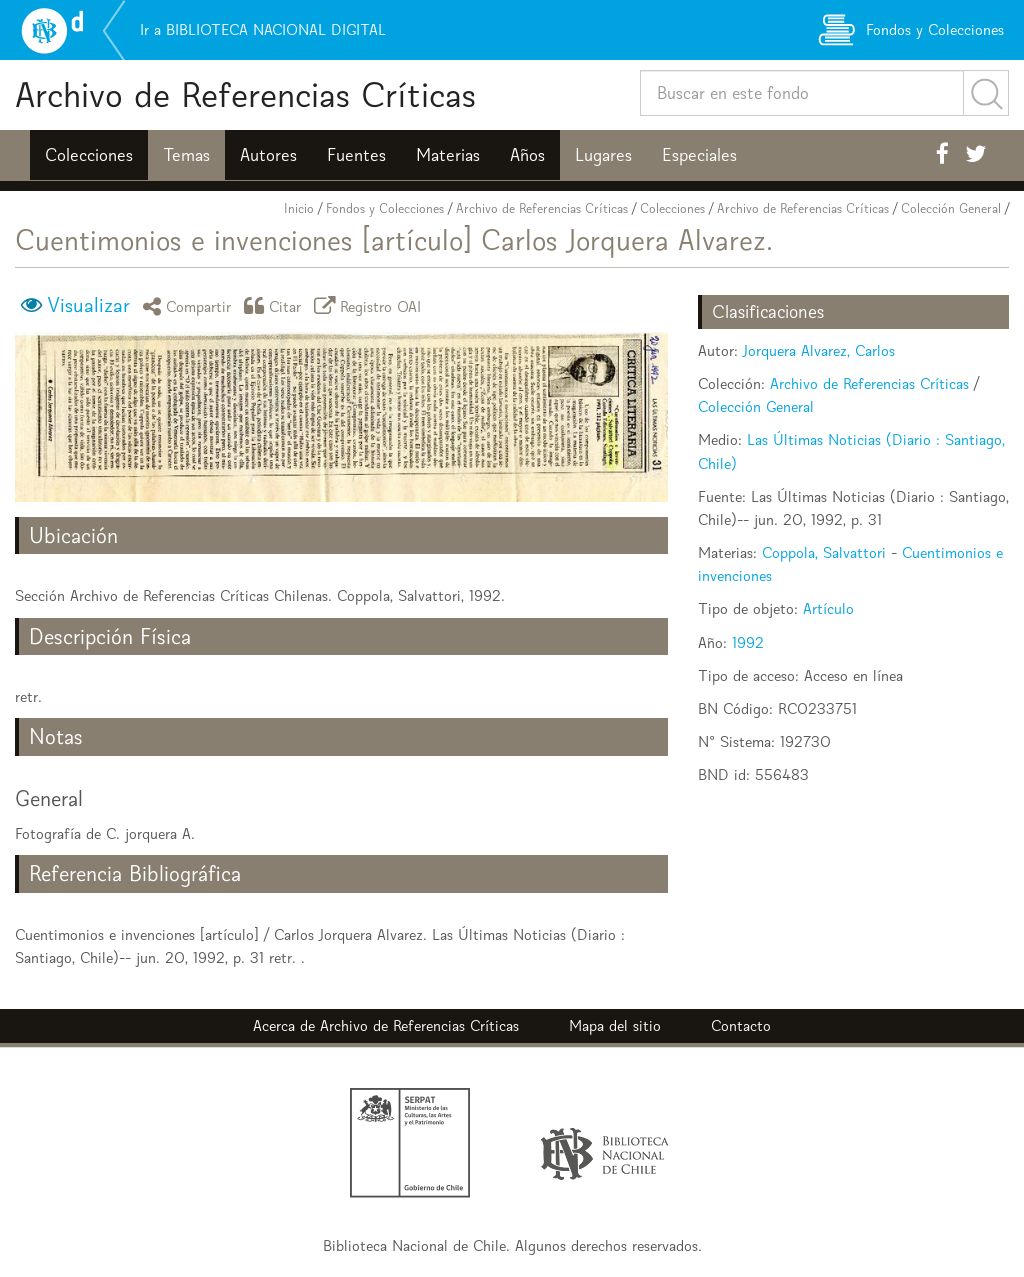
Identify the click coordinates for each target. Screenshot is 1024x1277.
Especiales (699, 155)
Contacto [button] (741, 1025)
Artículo (828, 608)
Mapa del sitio (615, 1025)
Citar (276, 305)
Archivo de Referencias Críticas (245, 94)
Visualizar (88, 305)
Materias (448, 155)
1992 (748, 642)
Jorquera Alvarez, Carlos (819, 350)
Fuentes (356, 155)
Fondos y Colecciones (385, 208)
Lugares (603, 155)
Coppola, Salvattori (824, 552)
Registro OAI (371, 305)
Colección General (951, 208)
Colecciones (89, 155)
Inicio (299, 208)
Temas (186, 155)
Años (527, 155)
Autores (268, 155)
